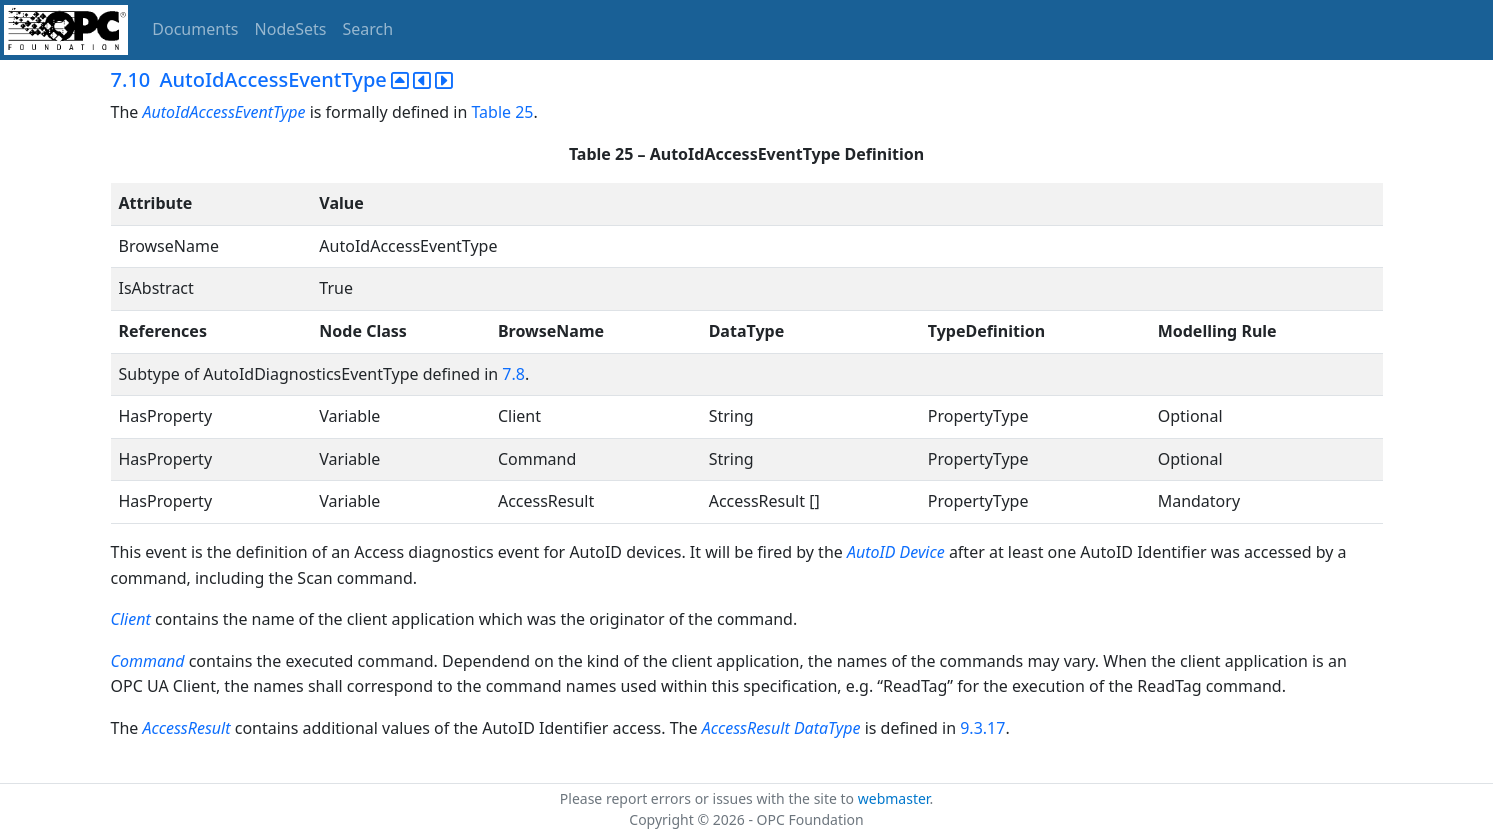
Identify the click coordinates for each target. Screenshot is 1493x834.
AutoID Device (898, 552)
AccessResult (186, 728)
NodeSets (291, 29)
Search (368, 29)
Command (148, 661)
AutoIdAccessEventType (225, 112)
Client (131, 619)
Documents (195, 29)
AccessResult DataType (781, 728)
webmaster (894, 798)
